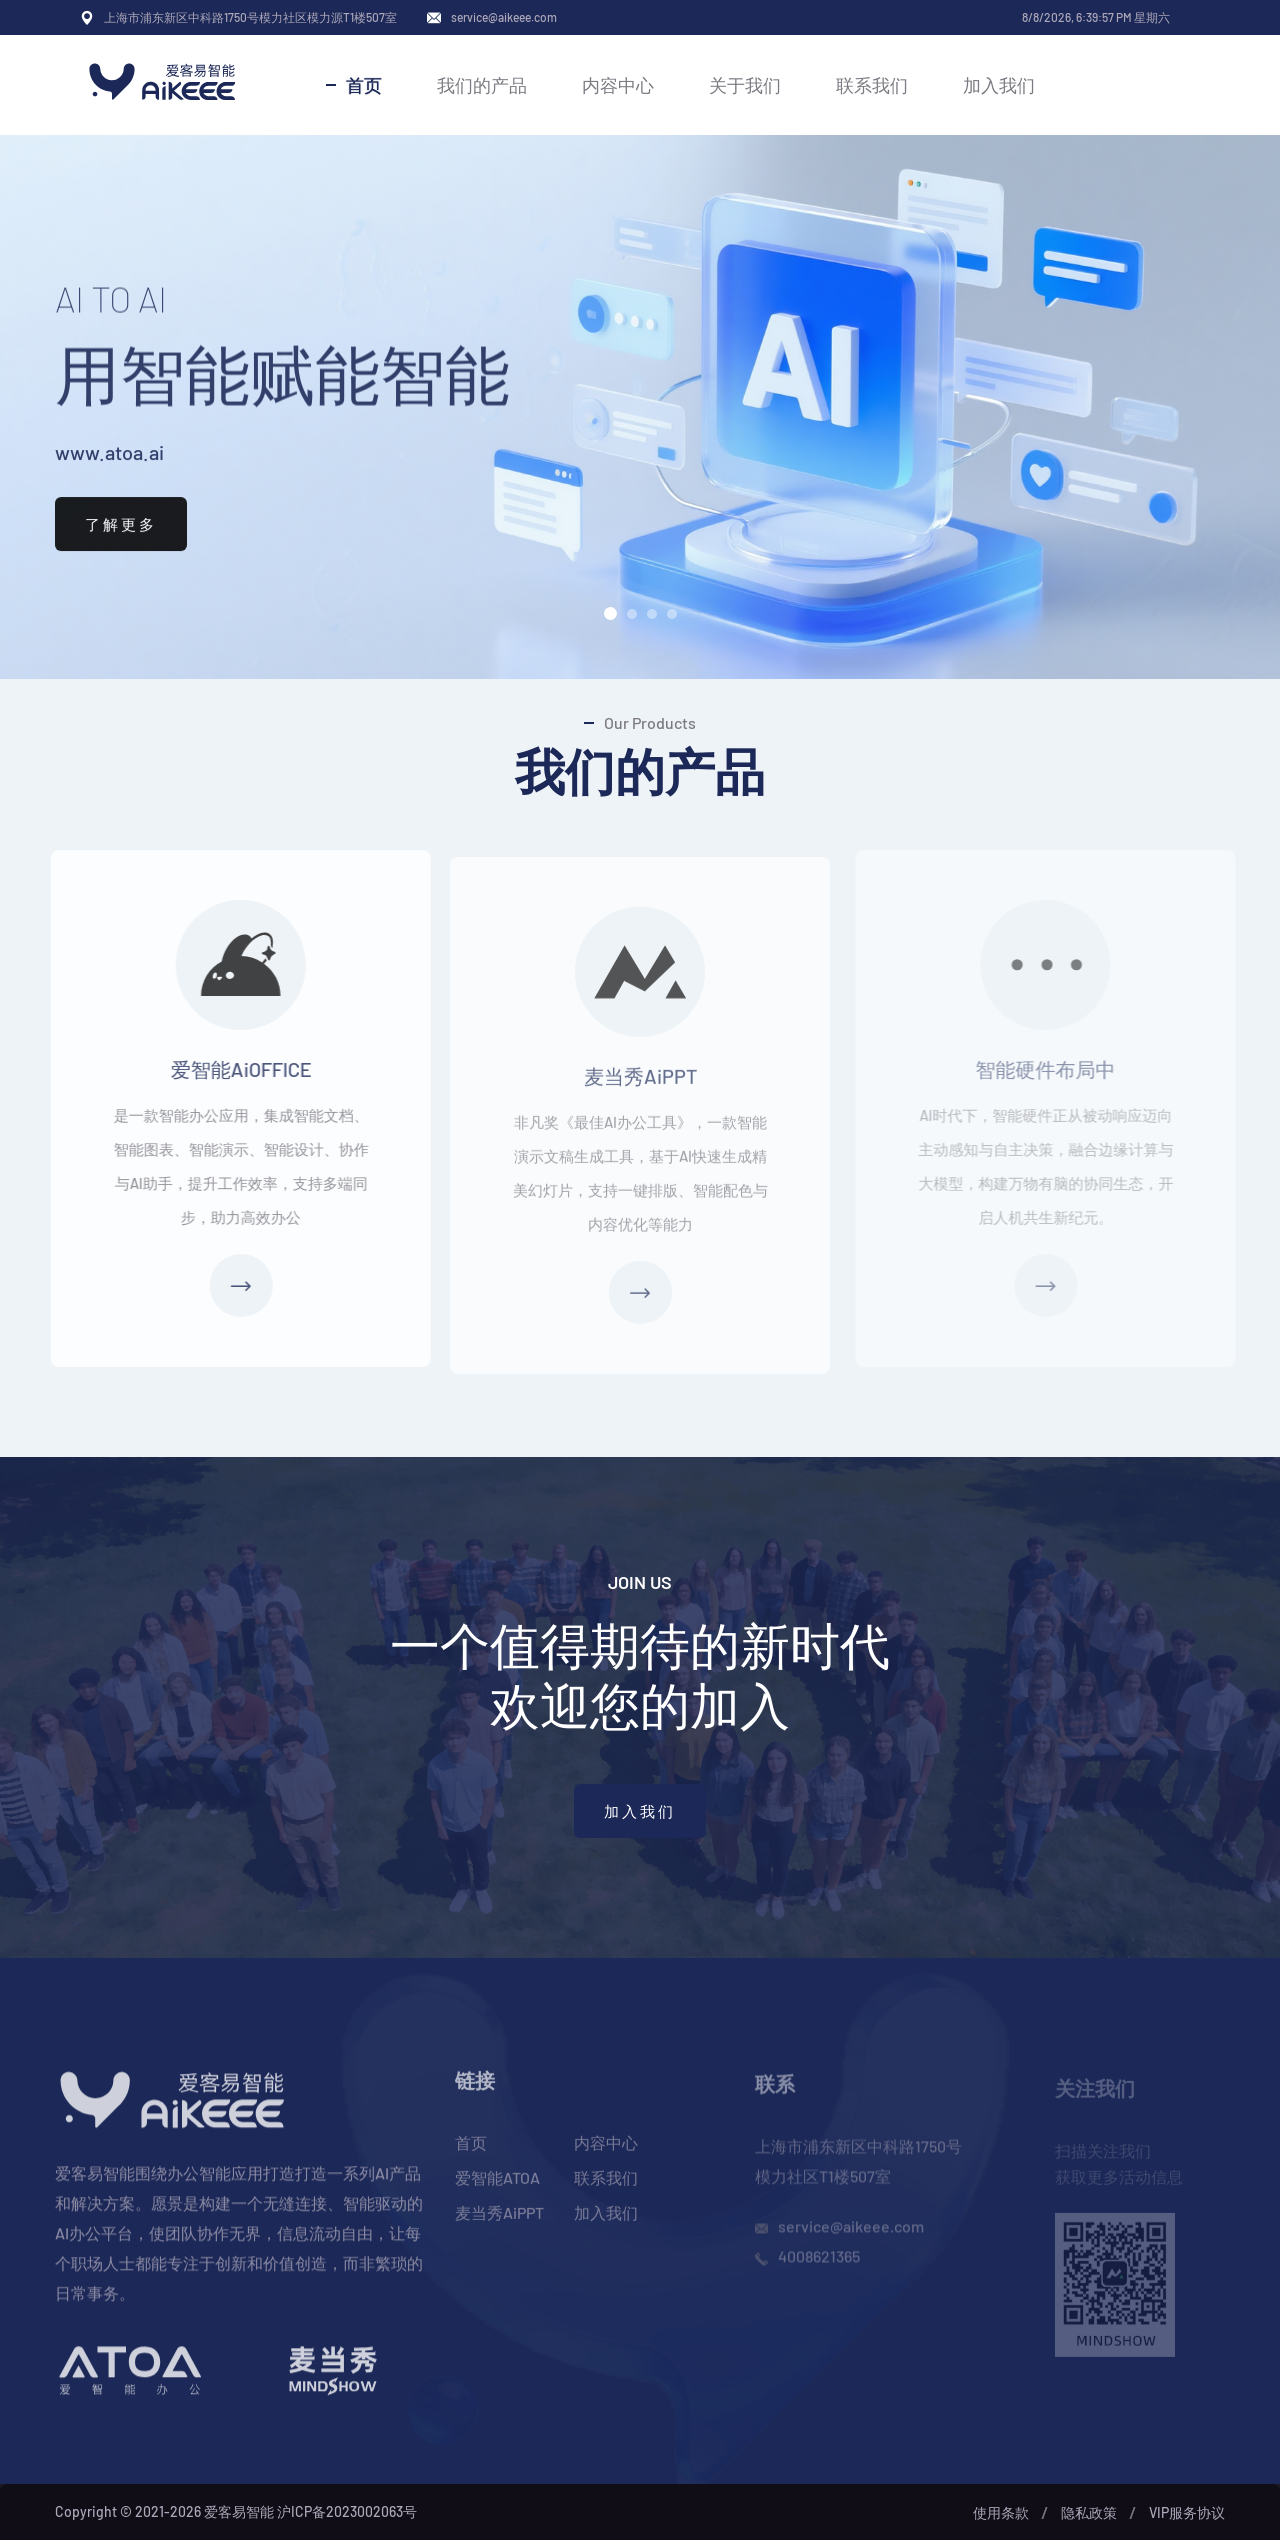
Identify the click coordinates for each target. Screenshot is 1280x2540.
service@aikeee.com (504, 17)
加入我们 (999, 85)
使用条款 (1001, 2512)
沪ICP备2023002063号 (347, 2511)
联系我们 (872, 85)
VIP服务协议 (1187, 2512)
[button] (610, 613)
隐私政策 (1089, 2512)
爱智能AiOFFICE (225, 1069)
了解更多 (121, 547)
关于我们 (745, 85)
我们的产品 (482, 85)
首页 (364, 85)
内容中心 (618, 85)
